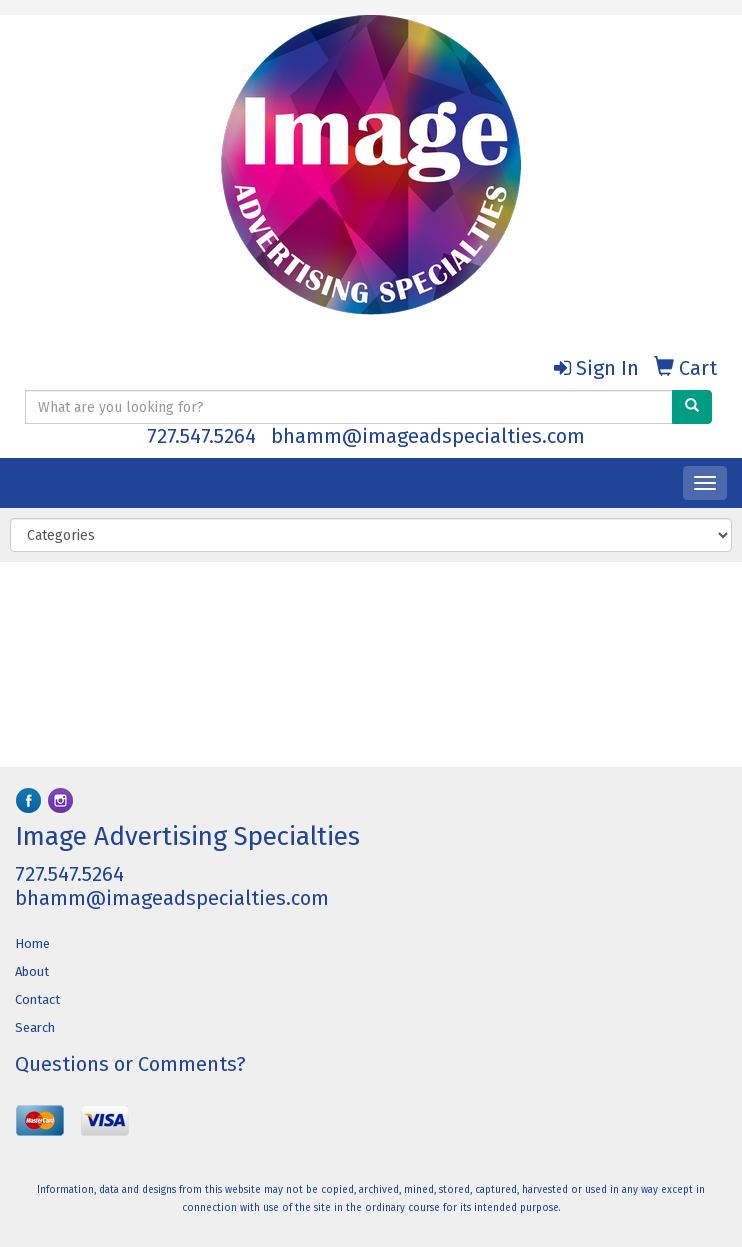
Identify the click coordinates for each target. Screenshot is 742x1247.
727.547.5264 (201, 436)
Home (32, 943)
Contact (37, 999)
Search (35, 1027)
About (32, 971)
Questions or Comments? (130, 1064)
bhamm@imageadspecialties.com (428, 436)
